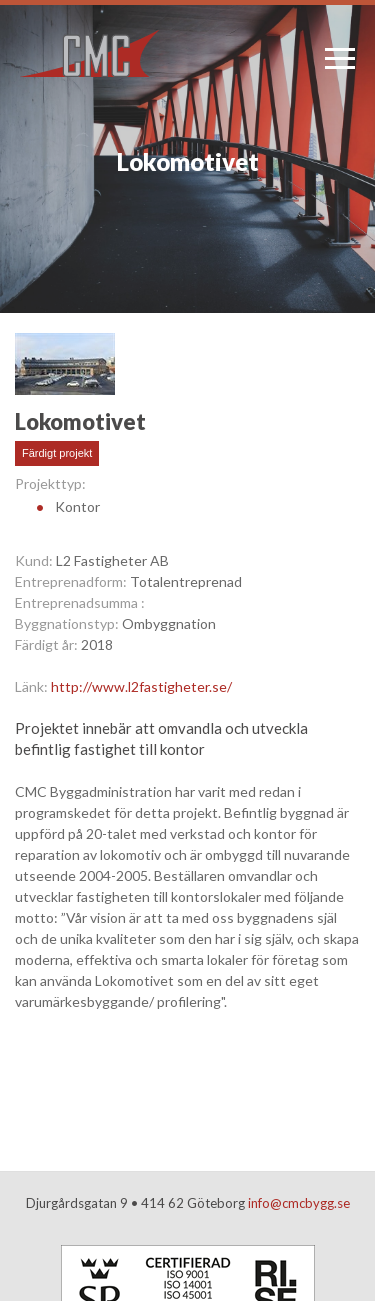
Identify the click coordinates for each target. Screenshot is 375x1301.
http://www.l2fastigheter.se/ (141, 686)
